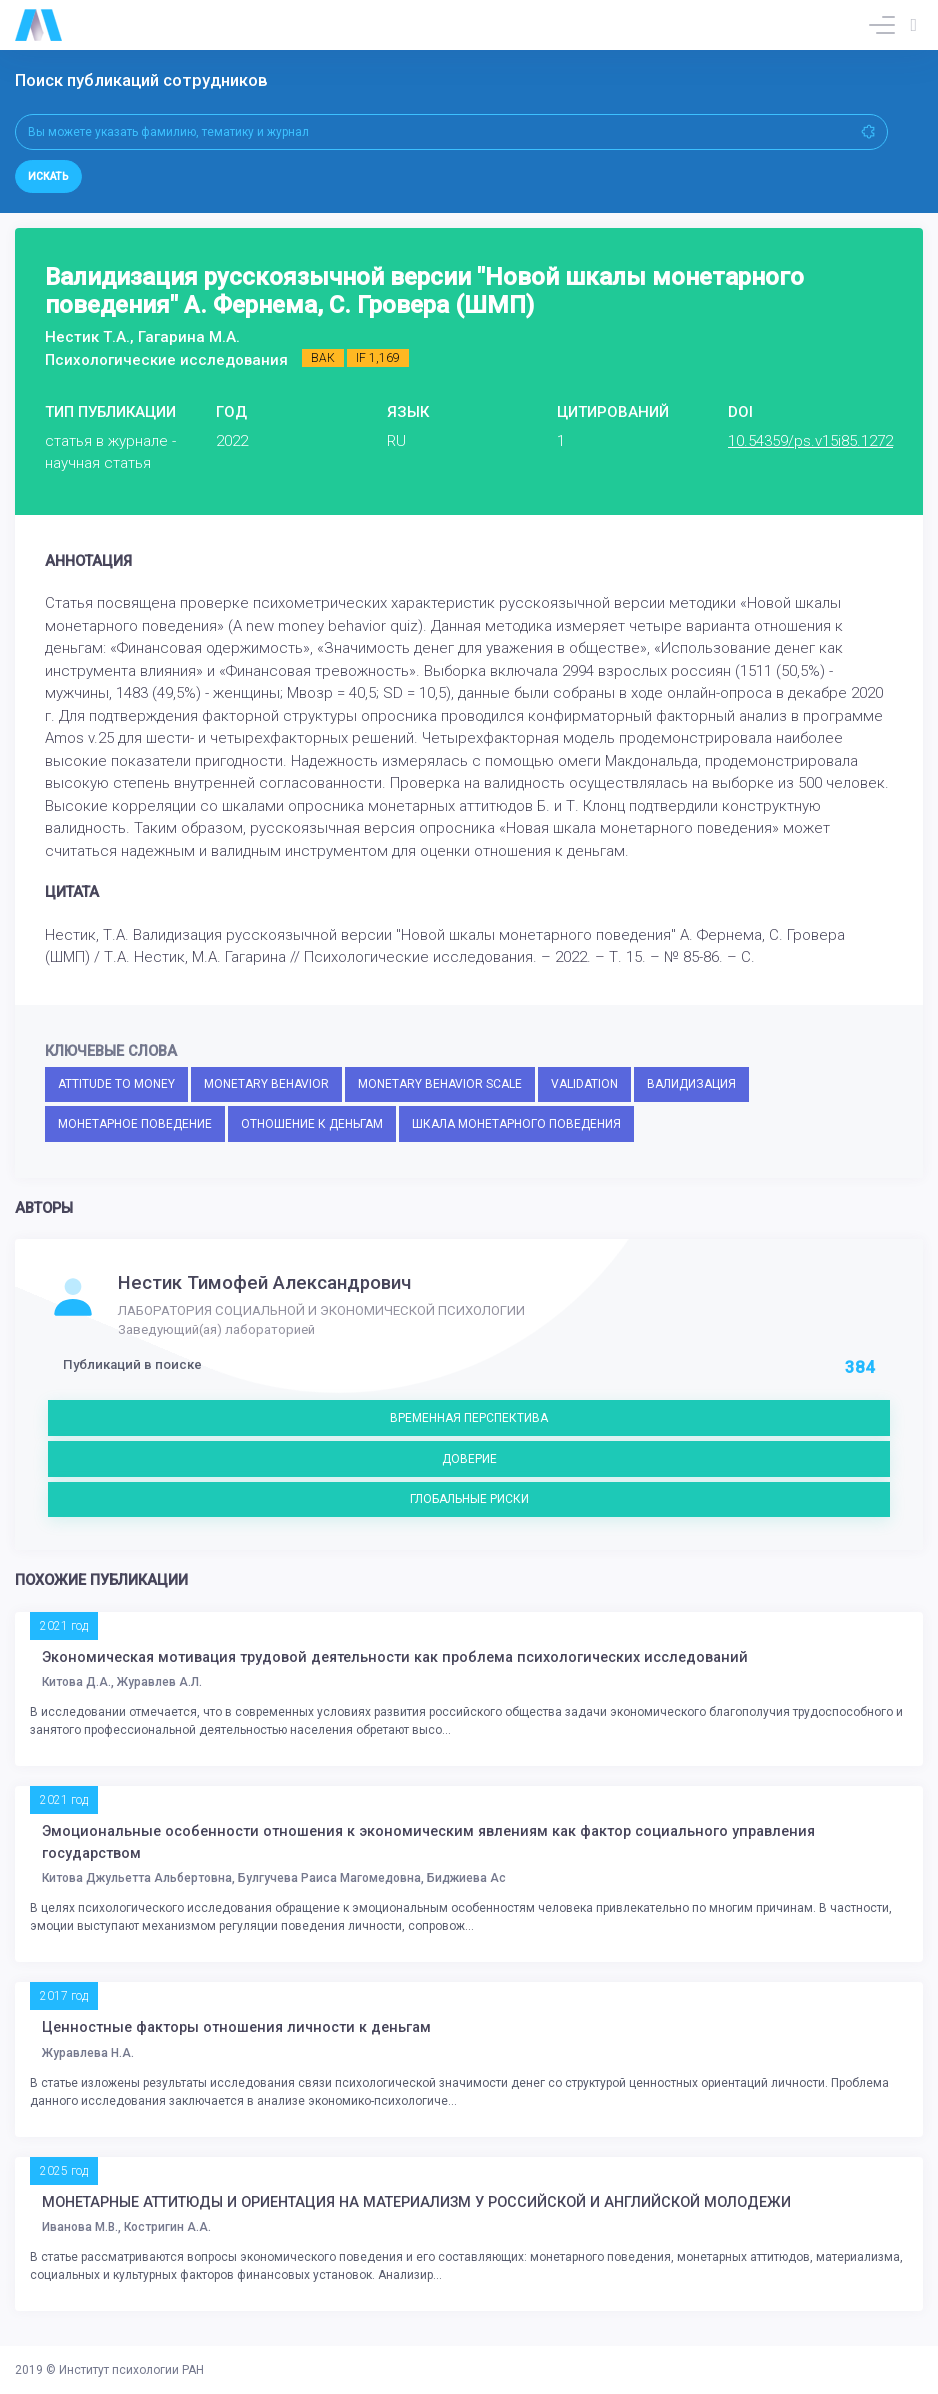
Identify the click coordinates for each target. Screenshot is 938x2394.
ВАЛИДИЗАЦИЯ (691, 1084)
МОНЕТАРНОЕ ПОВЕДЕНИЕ (135, 1124)
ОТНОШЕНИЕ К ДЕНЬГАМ (312, 1124)
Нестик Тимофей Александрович (264, 1283)
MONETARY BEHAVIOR (266, 1084)
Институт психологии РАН (131, 2370)
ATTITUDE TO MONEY (116, 1084)
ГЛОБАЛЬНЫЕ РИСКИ (469, 1499)
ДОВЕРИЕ (469, 1459)
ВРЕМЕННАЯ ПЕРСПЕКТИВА (469, 1418)
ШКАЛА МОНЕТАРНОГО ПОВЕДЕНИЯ (516, 1124)
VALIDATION (584, 1084)
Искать (48, 176)
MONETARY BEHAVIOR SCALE (440, 1084)
